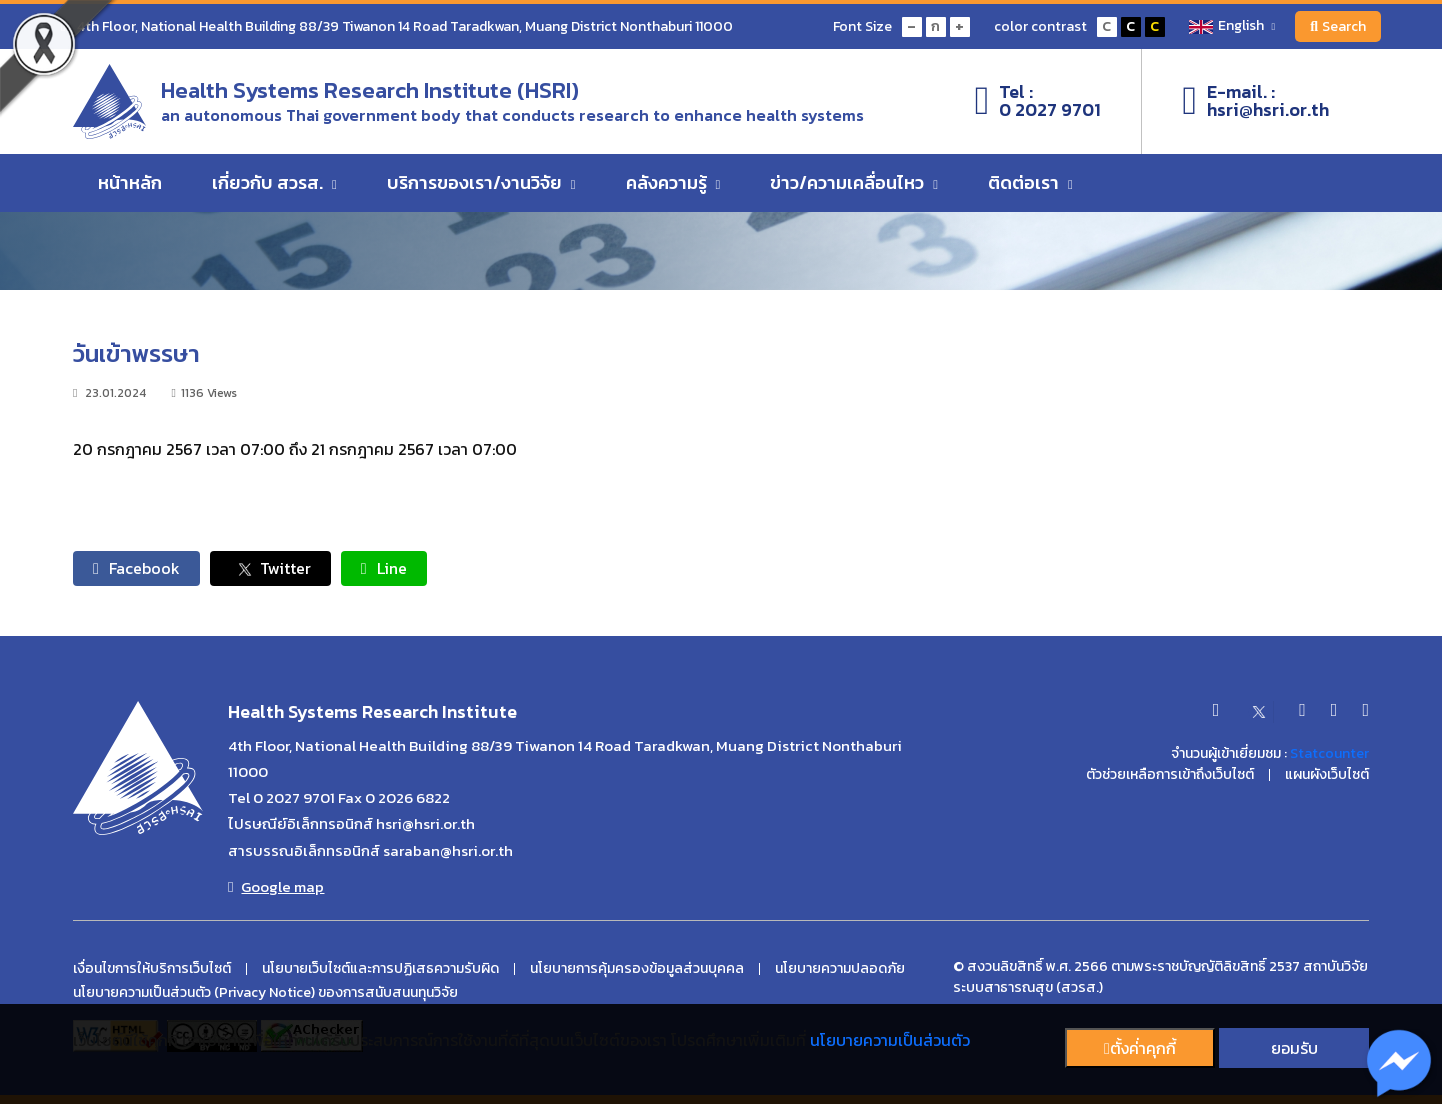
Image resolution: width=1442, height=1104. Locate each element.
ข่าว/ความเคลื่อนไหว (854, 182)
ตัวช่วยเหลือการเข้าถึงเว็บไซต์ (1170, 775)
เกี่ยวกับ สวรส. (274, 182)
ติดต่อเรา (1030, 182)
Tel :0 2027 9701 (1038, 101)
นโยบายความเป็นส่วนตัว (890, 1040)
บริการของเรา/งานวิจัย (481, 182)
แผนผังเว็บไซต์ (1327, 775)
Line (384, 568)
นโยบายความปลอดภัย (840, 969)
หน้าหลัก (130, 182)
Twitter (270, 568)
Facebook (136, 568)
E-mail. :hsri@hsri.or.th (1255, 101)
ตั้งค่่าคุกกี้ (1140, 1048)
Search (1338, 26)
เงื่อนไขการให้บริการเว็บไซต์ (152, 969)
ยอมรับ (1294, 1048)
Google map (276, 887)
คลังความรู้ (673, 182)
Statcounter (1329, 753)
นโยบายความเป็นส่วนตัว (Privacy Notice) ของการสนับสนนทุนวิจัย (265, 993)
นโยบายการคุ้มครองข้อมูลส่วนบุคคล (637, 969)
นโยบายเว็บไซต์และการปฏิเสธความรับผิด (380, 969)
